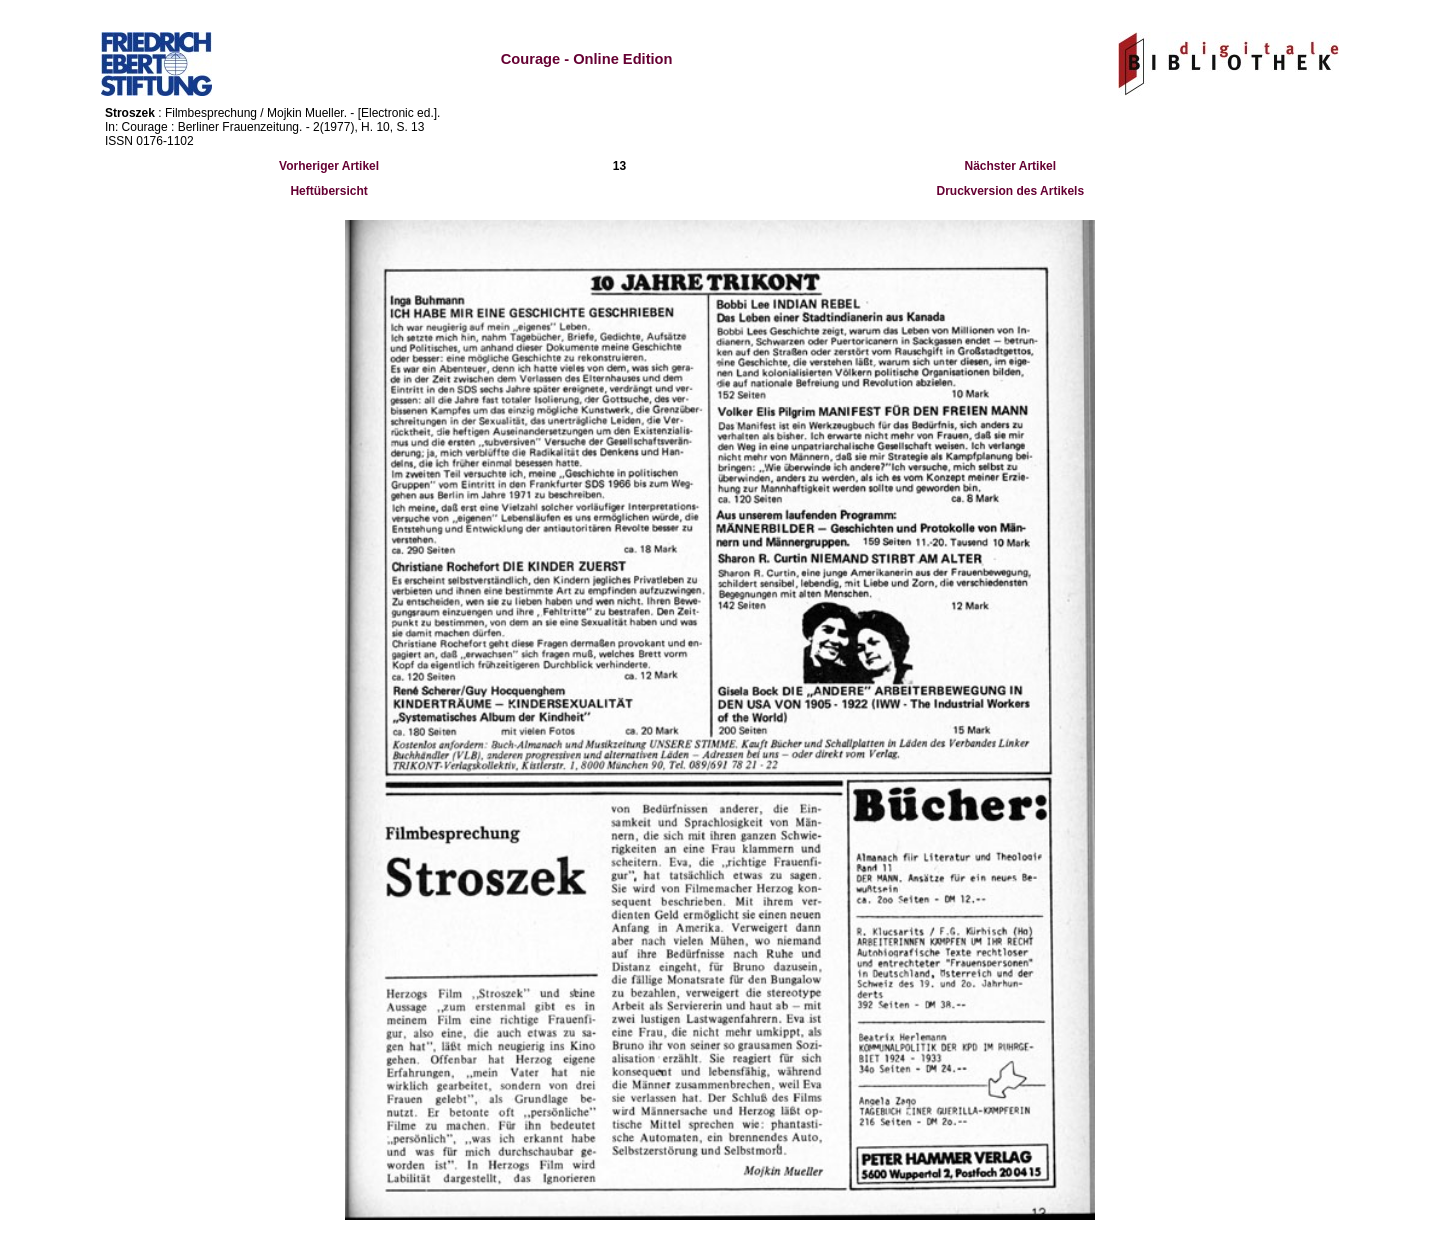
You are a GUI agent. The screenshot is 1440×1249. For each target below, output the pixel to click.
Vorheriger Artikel (329, 166)
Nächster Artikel (1011, 166)
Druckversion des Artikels (1011, 191)
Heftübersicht (328, 191)
